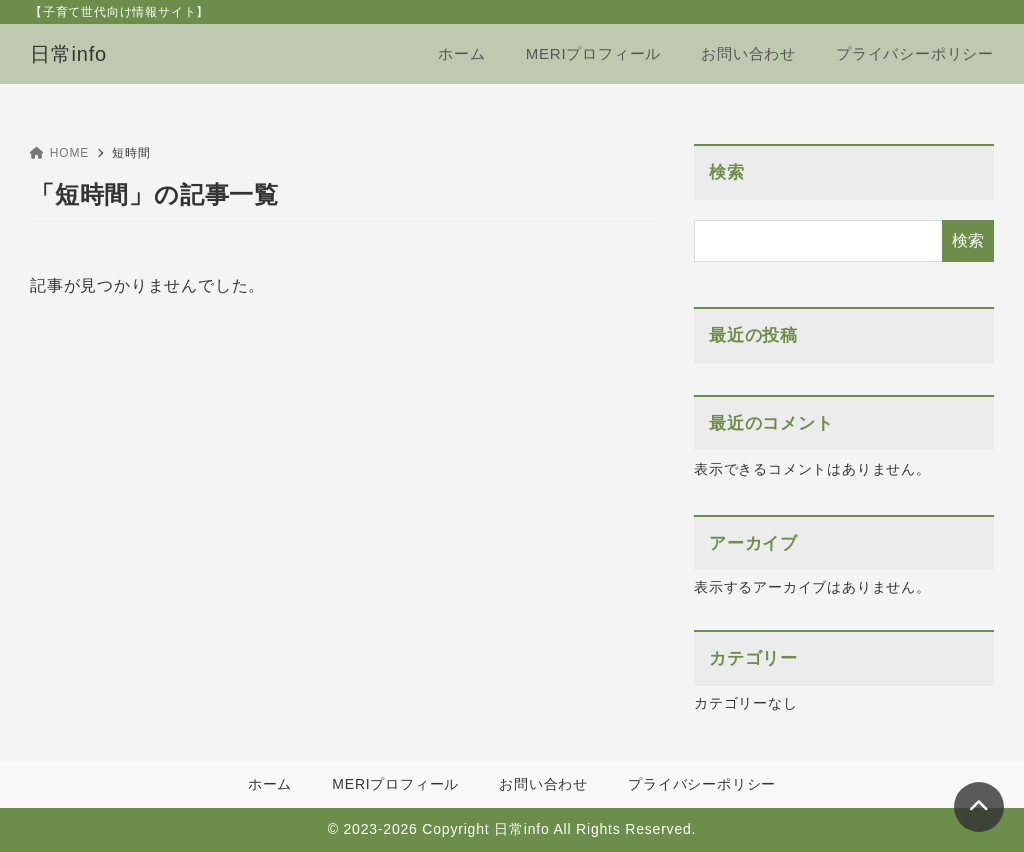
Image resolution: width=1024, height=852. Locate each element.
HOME (59, 153)
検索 (727, 172)
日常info (68, 54)
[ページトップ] (979, 807)
